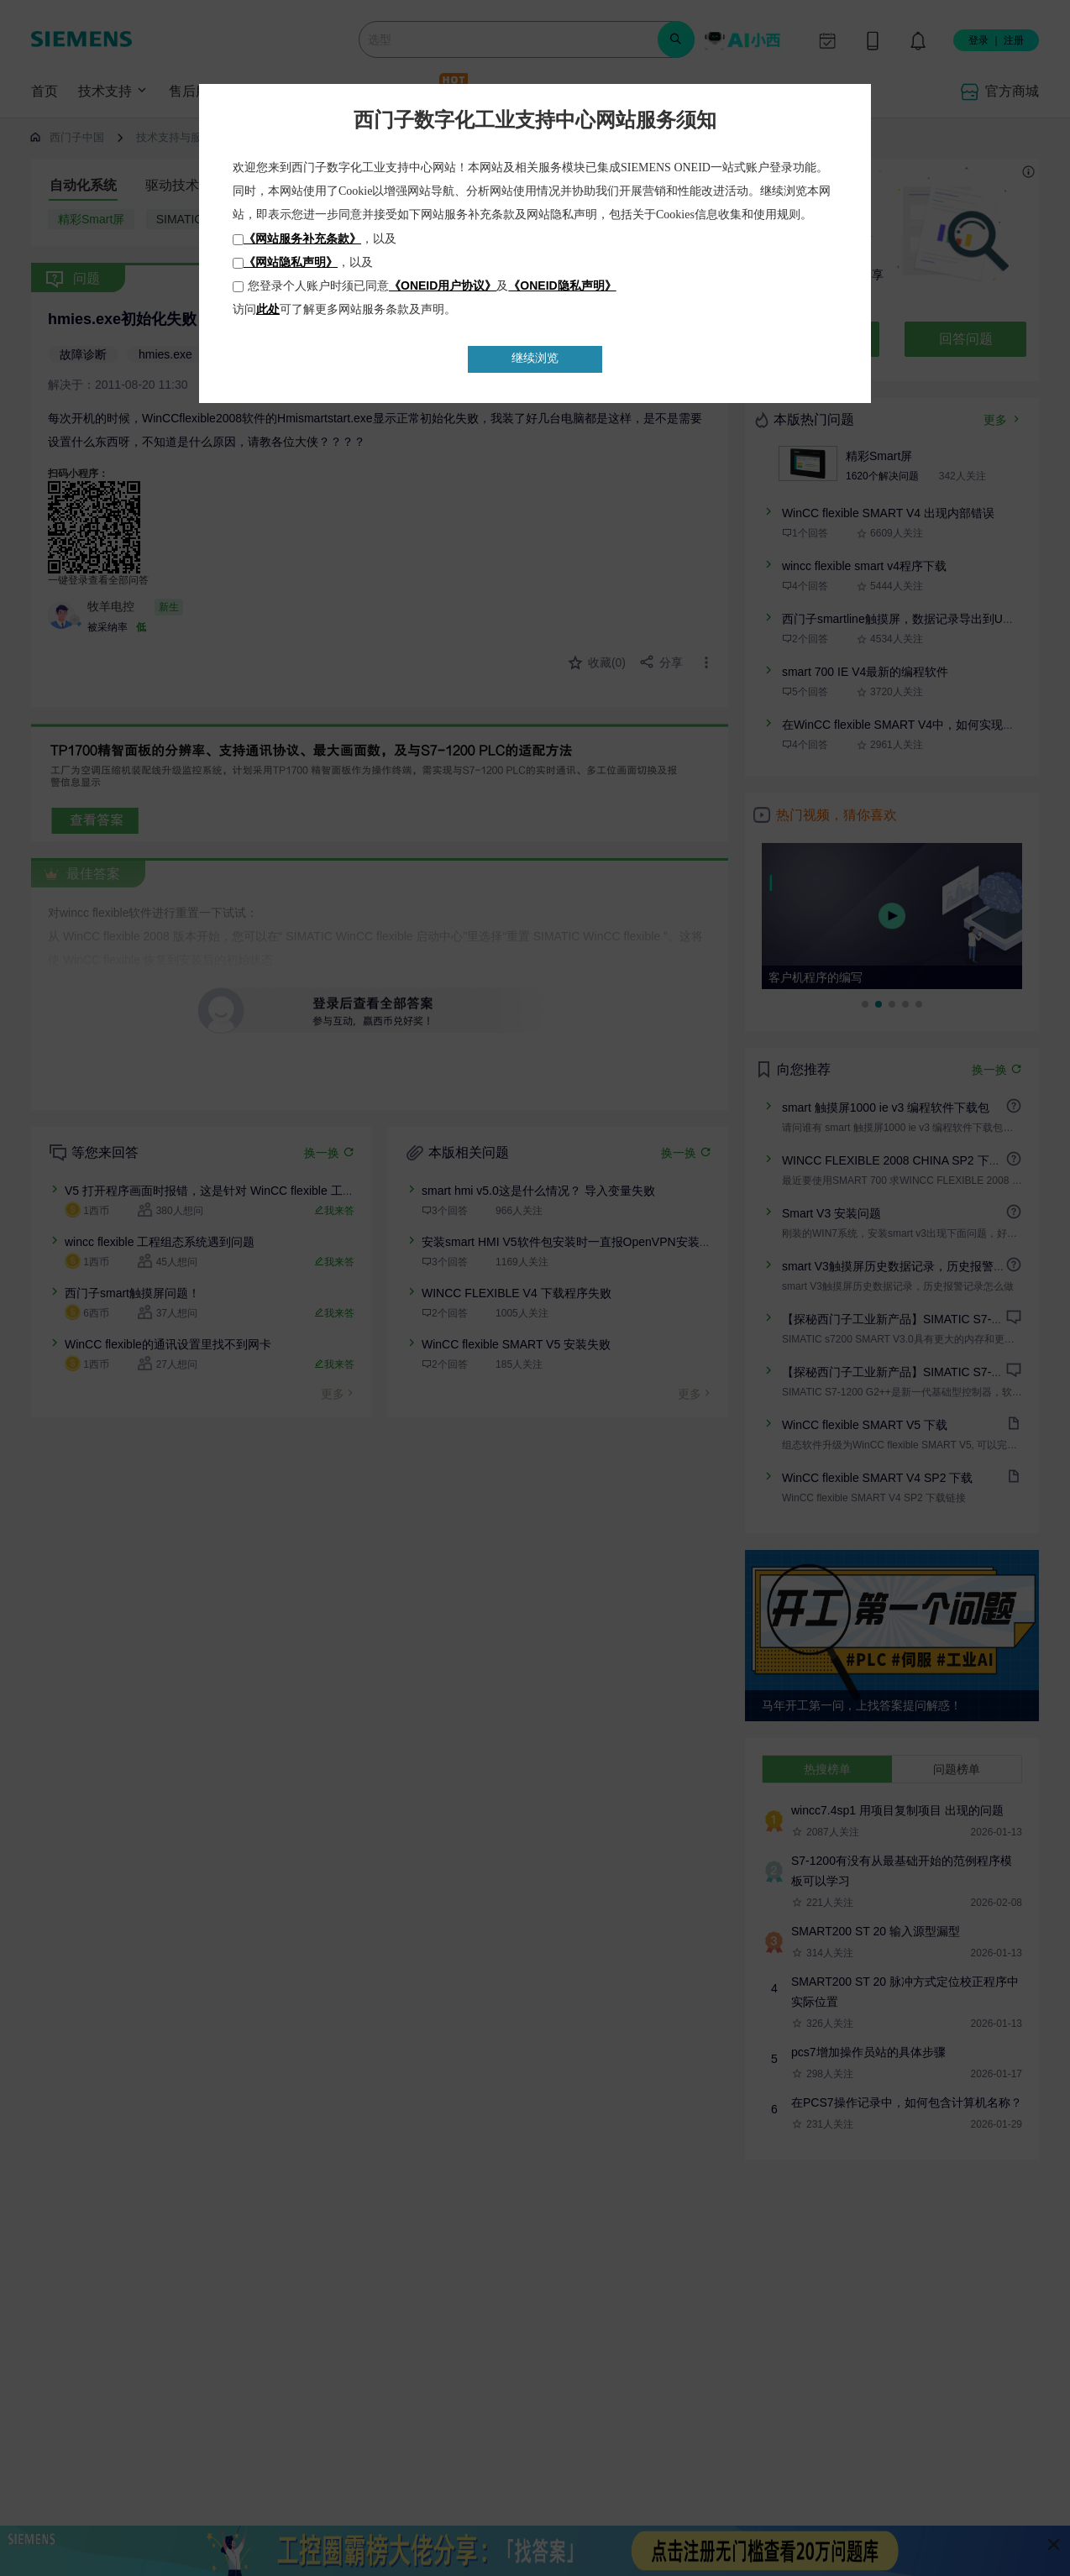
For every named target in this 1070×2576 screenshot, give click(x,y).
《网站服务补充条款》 (302, 238)
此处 (268, 309)
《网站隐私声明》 (291, 262)
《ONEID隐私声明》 (562, 285)
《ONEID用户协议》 (442, 285)
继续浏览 (535, 358)
